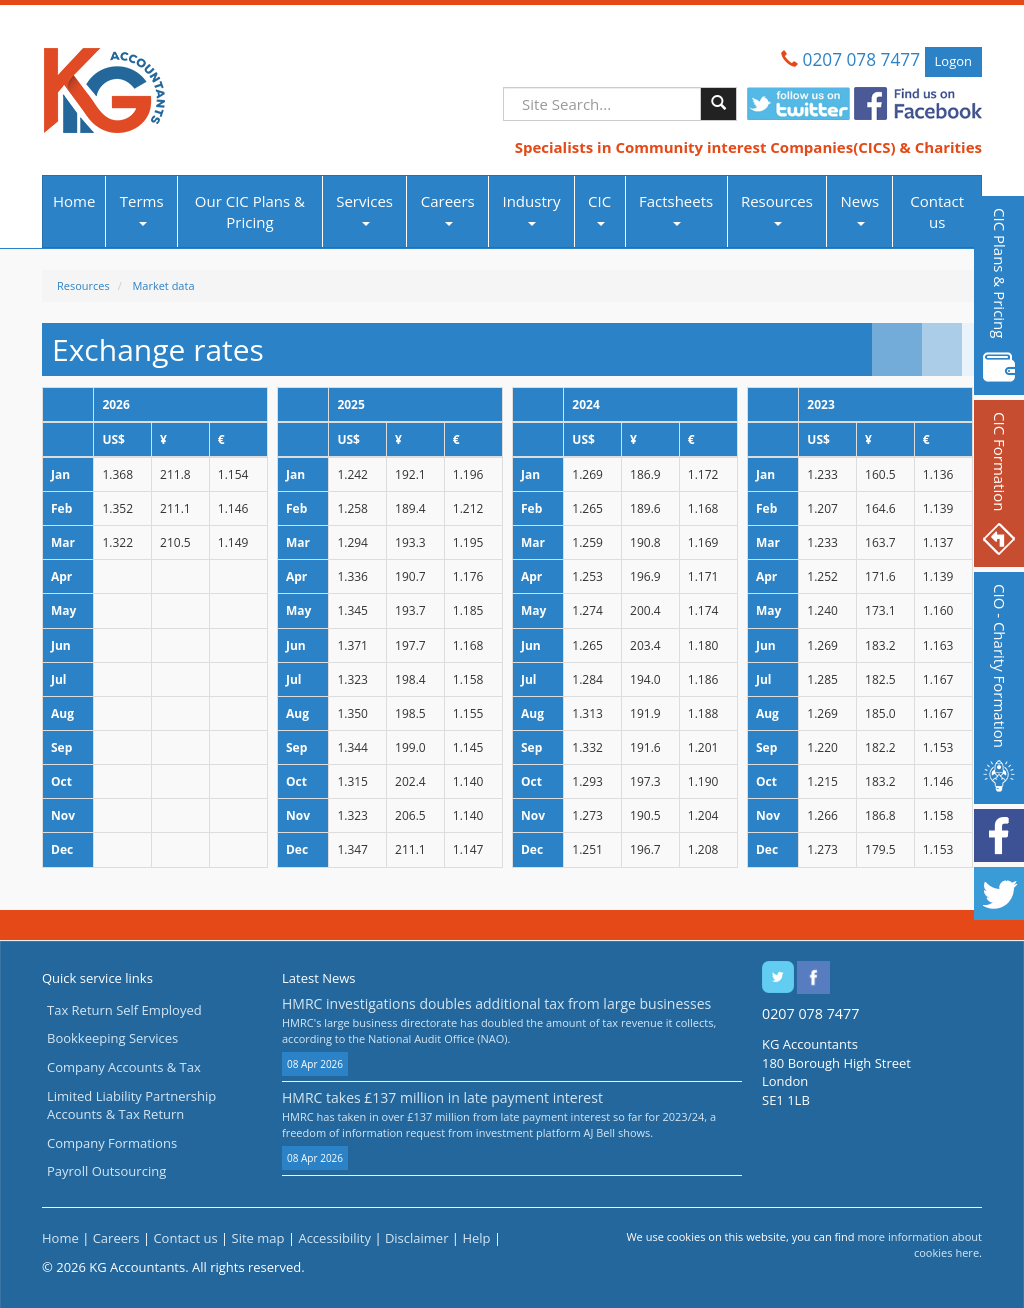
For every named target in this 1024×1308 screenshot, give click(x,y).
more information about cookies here (919, 1244)
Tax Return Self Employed (124, 1010)
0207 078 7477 (861, 59)
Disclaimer (417, 1238)
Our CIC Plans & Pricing (250, 211)
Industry (531, 208)
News (860, 208)
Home (74, 201)
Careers (448, 208)
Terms (142, 208)
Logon (953, 61)
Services (364, 208)
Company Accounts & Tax (124, 1067)
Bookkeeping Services (112, 1038)
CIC (599, 208)
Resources (777, 208)
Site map (258, 1238)
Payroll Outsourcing (106, 1171)
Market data (163, 285)
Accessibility (334, 1238)
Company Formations (112, 1143)
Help (476, 1238)
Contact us (937, 211)
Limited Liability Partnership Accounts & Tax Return (131, 1105)
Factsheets (676, 208)
